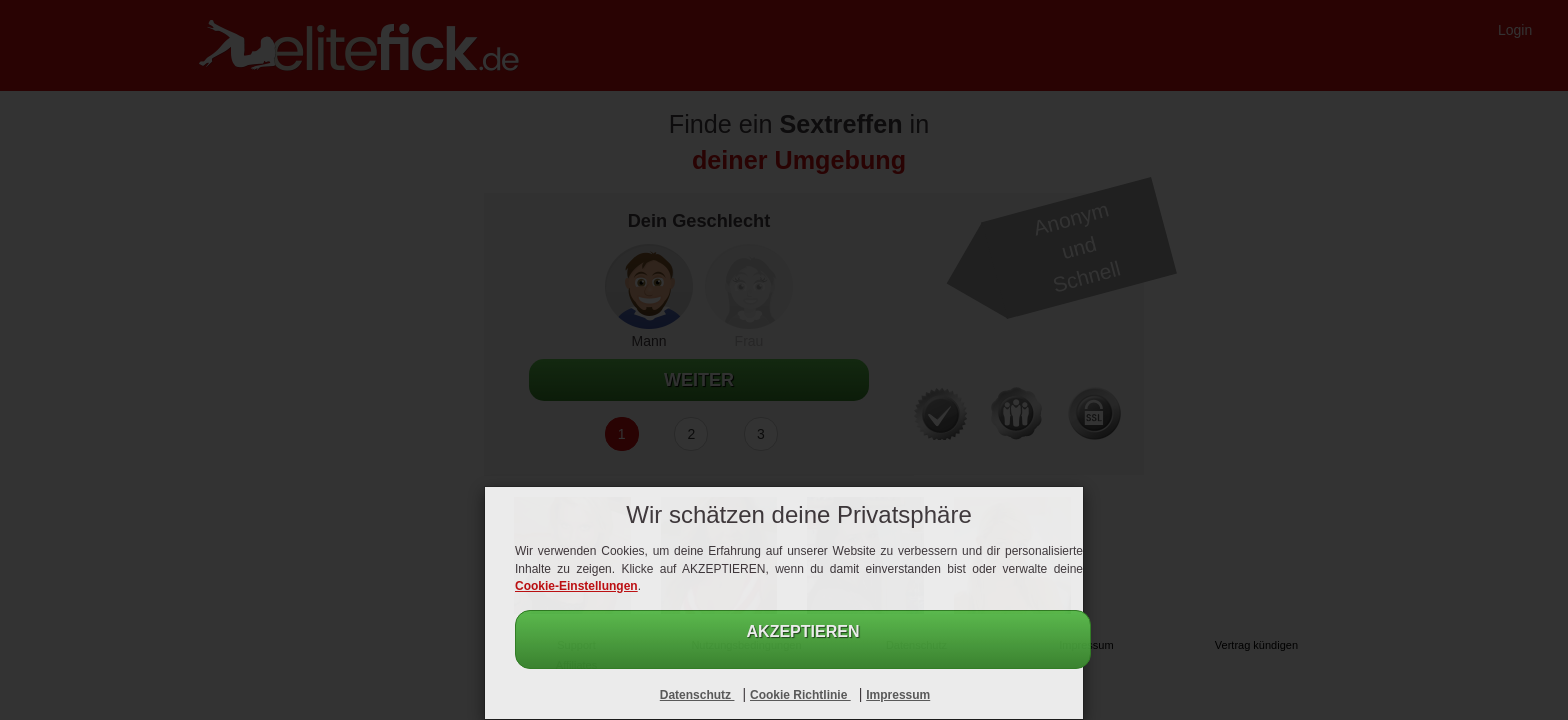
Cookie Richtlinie (800, 695)
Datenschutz (697, 695)
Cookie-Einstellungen (576, 586)
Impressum (898, 695)
